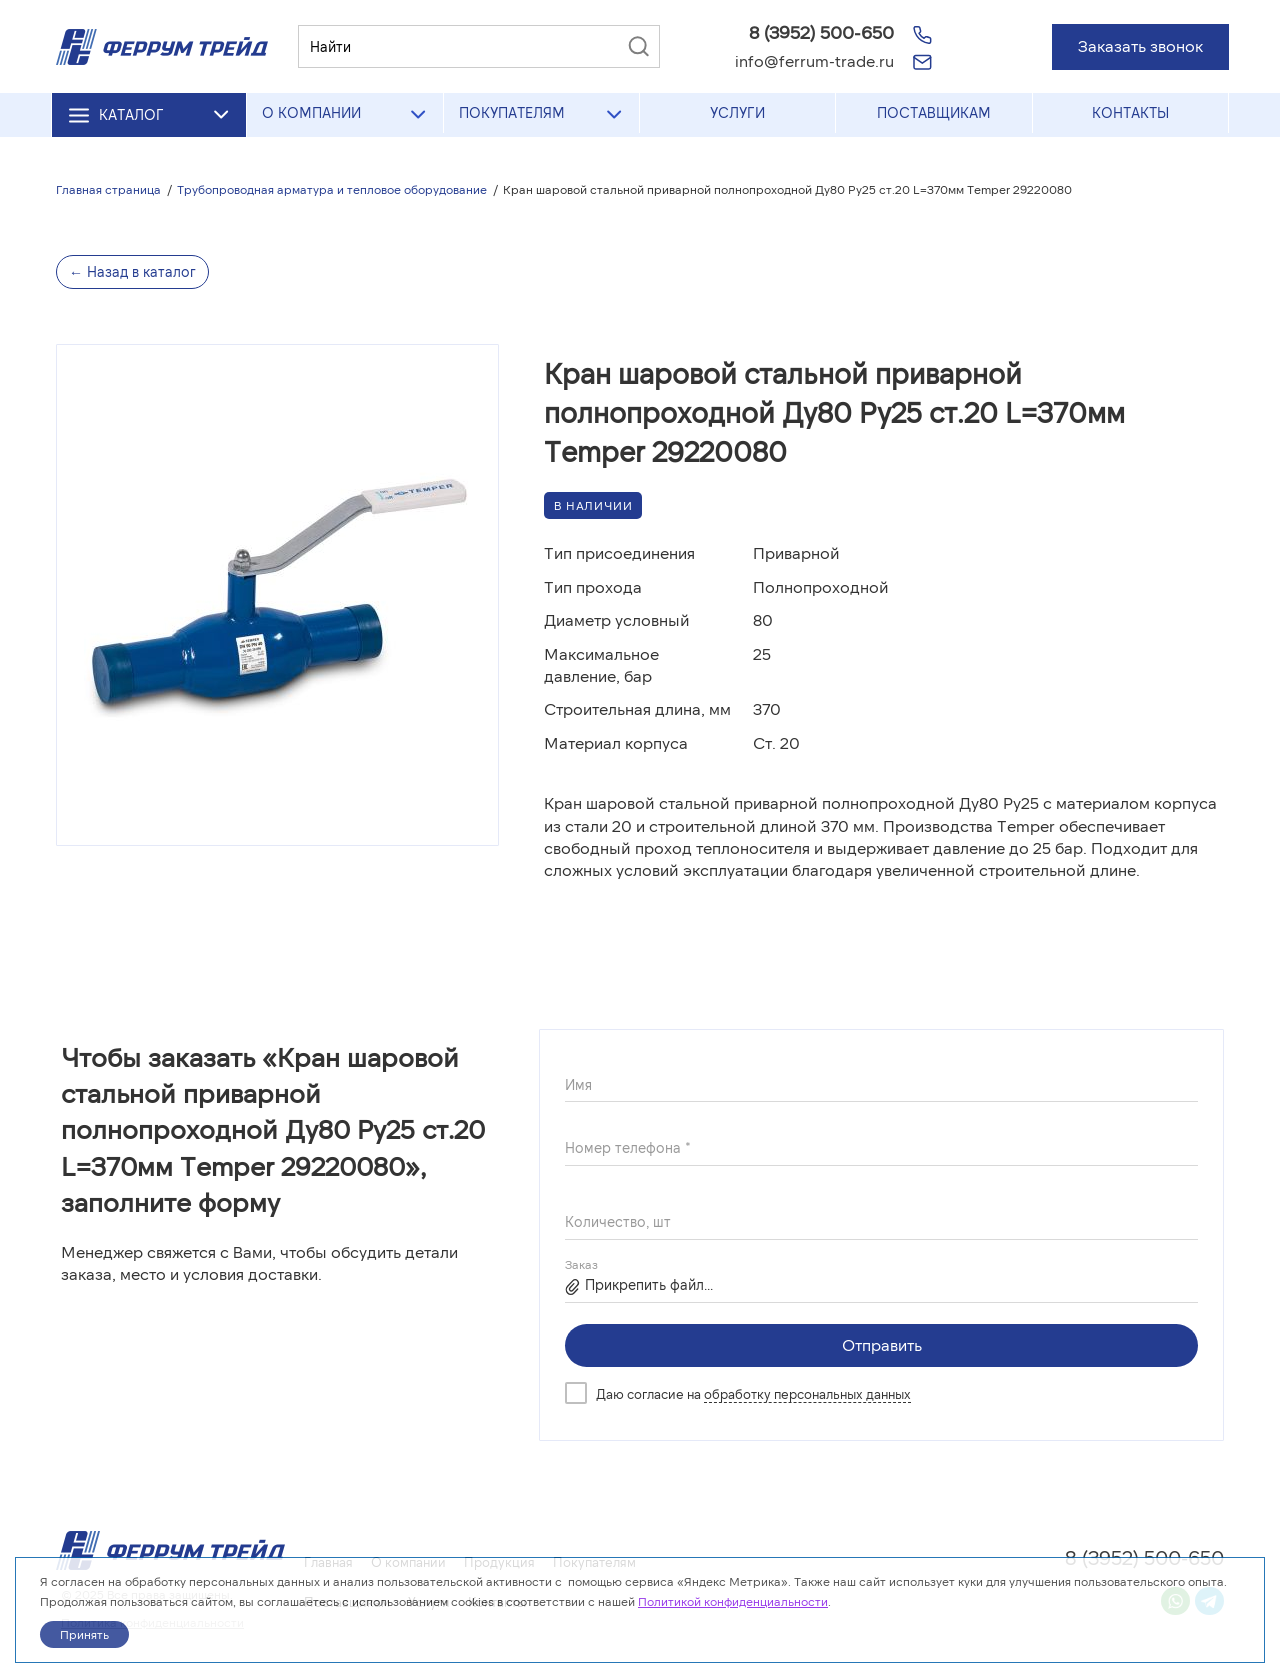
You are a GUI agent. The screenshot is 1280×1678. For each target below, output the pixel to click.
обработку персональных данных (807, 1394)
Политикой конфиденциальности (733, 1601)
